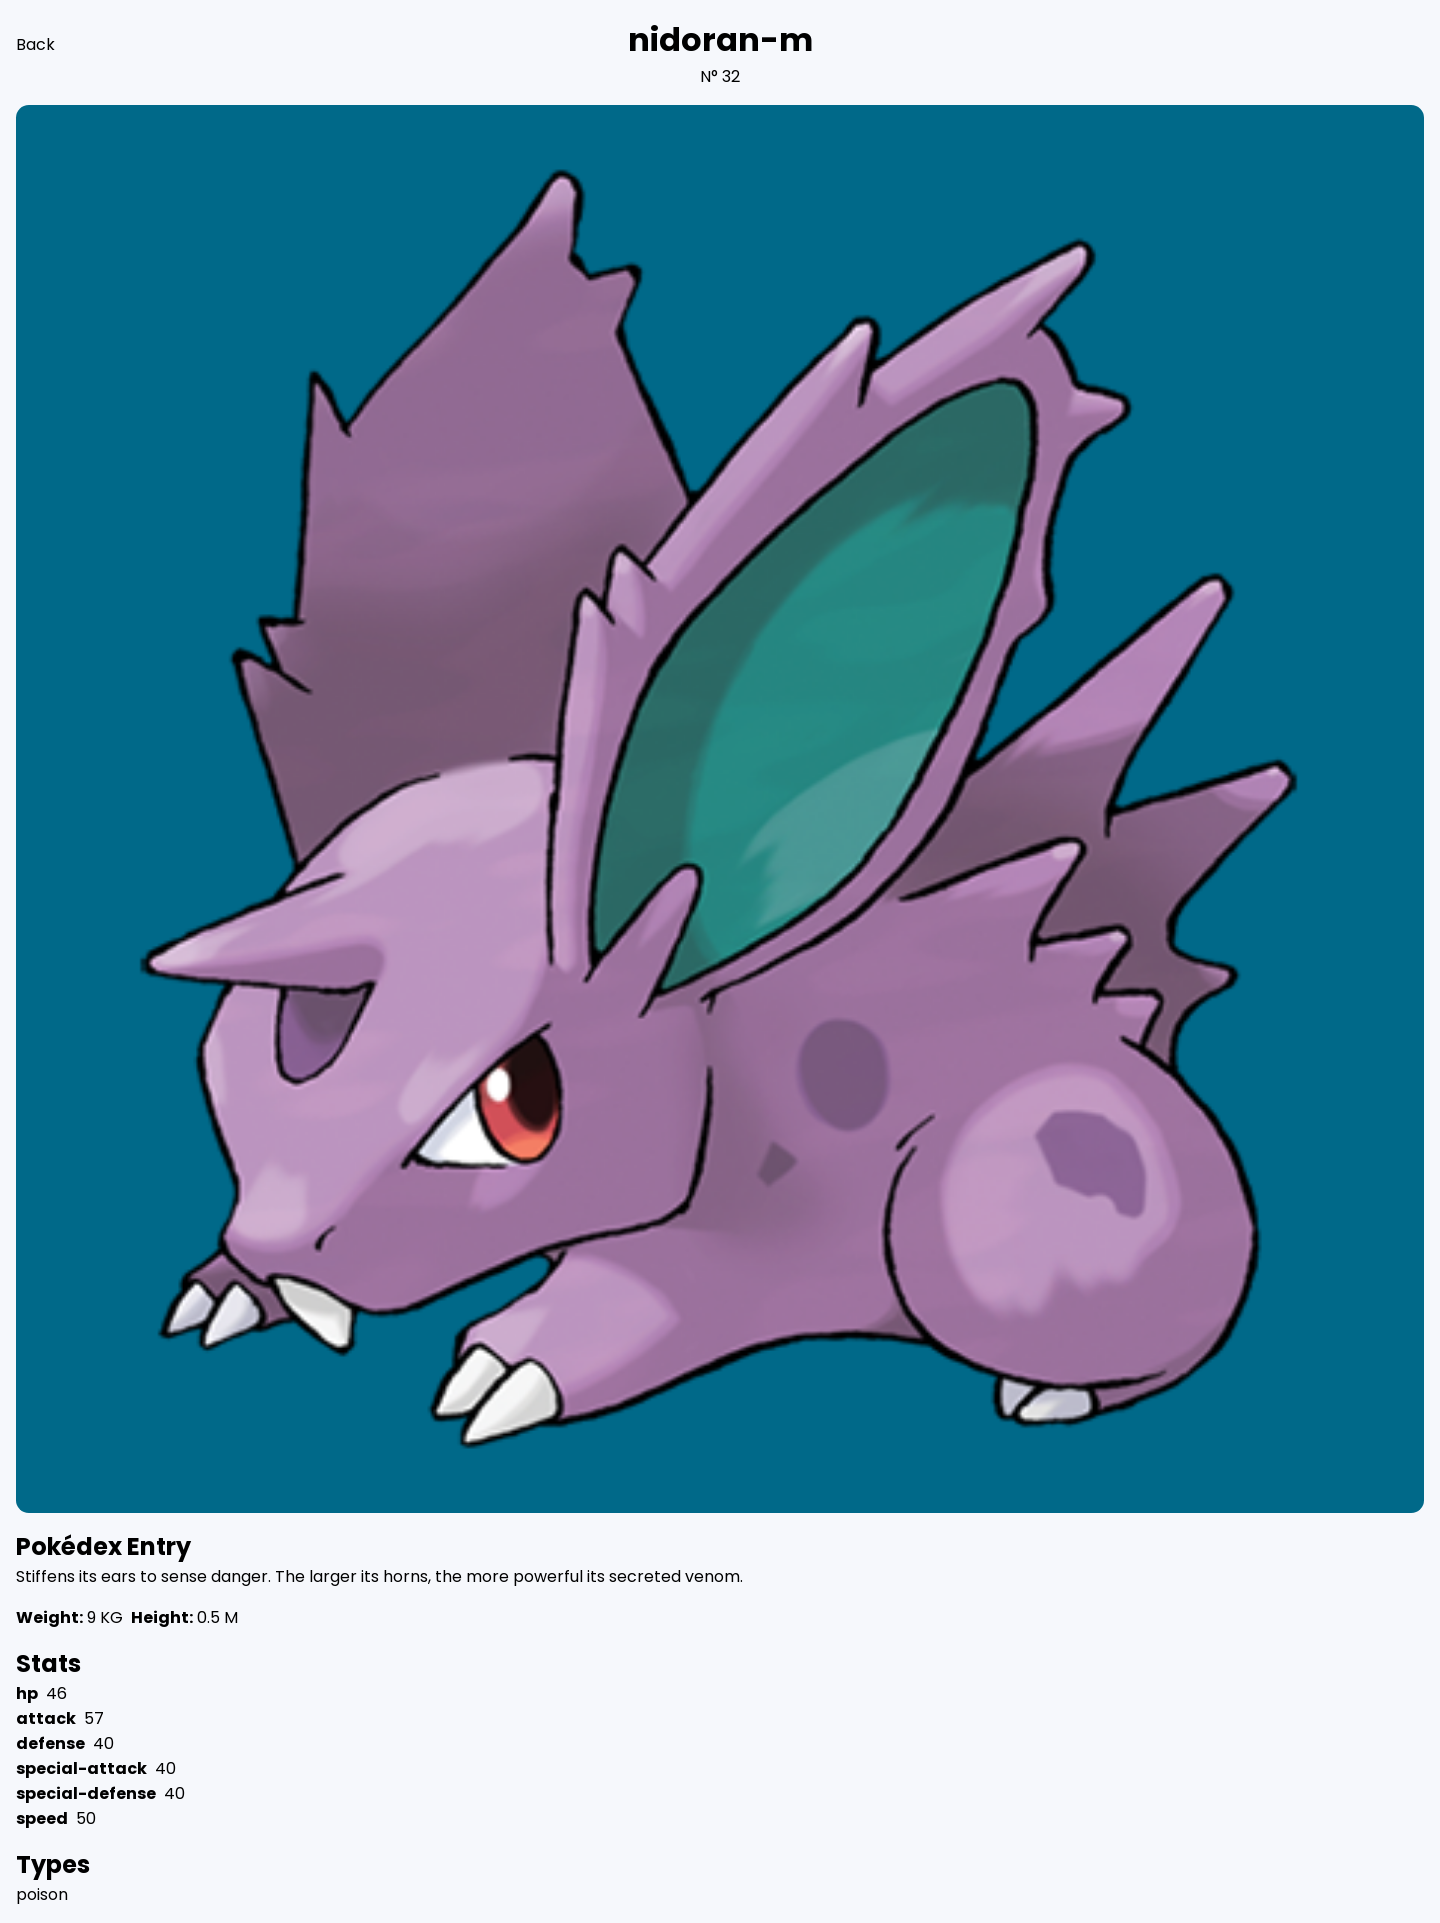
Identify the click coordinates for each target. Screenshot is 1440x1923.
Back (35, 44)
